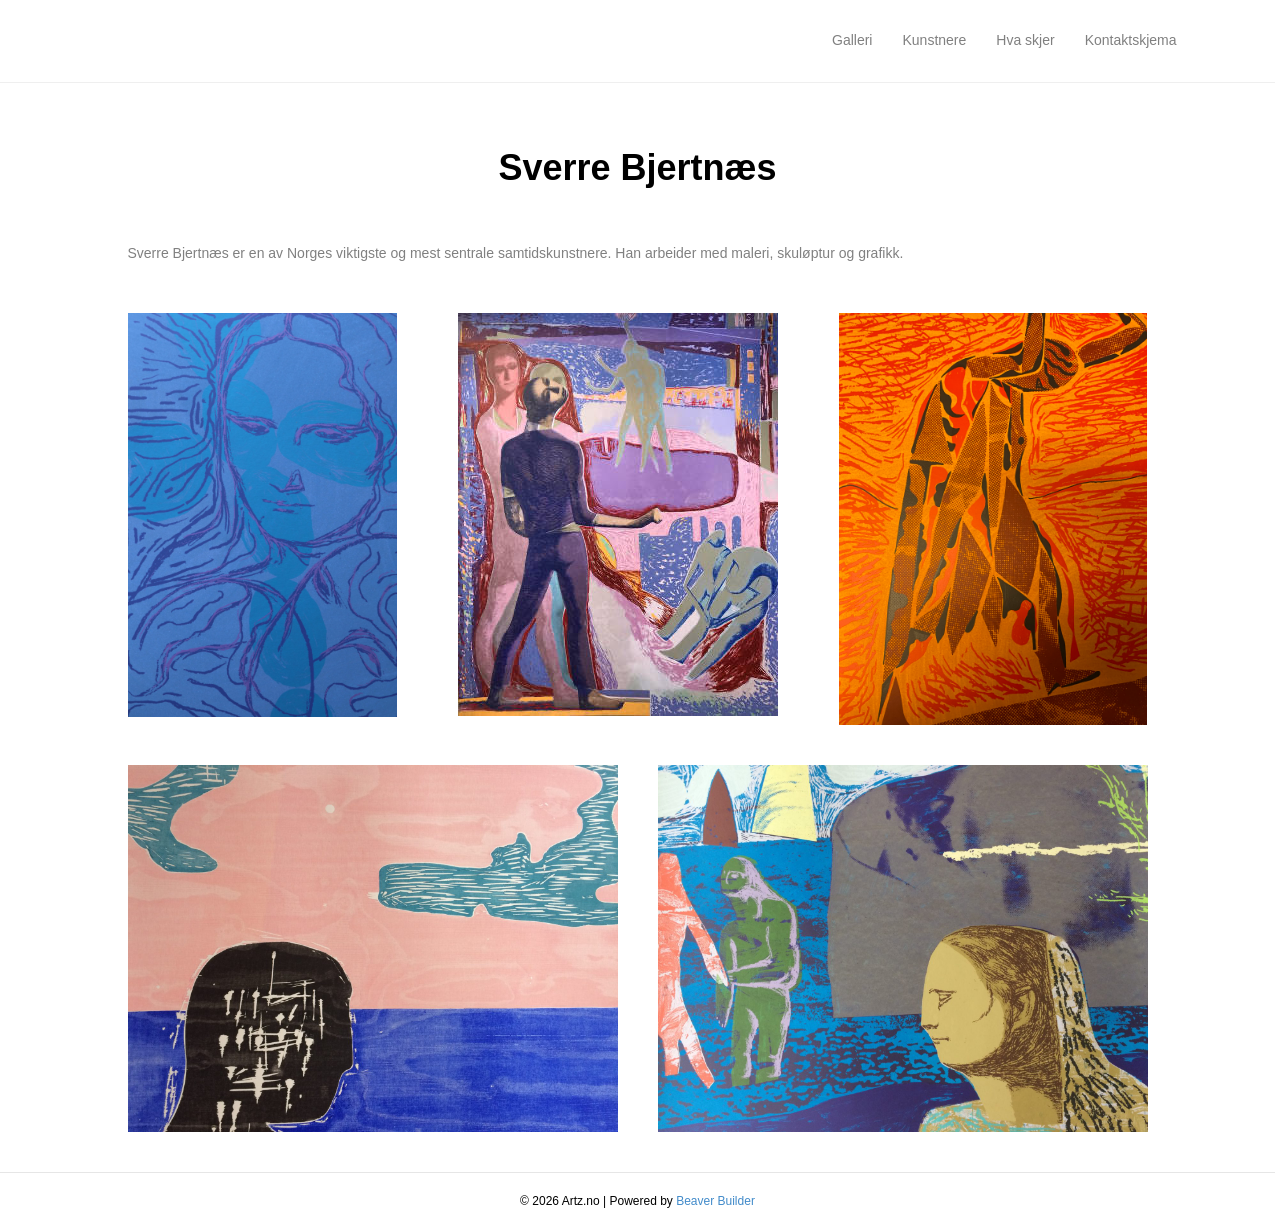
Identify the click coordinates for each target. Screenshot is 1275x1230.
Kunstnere (934, 40)
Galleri (852, 40)
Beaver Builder (715, 1201)
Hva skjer (1025, 40)
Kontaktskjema (1131, 40)
